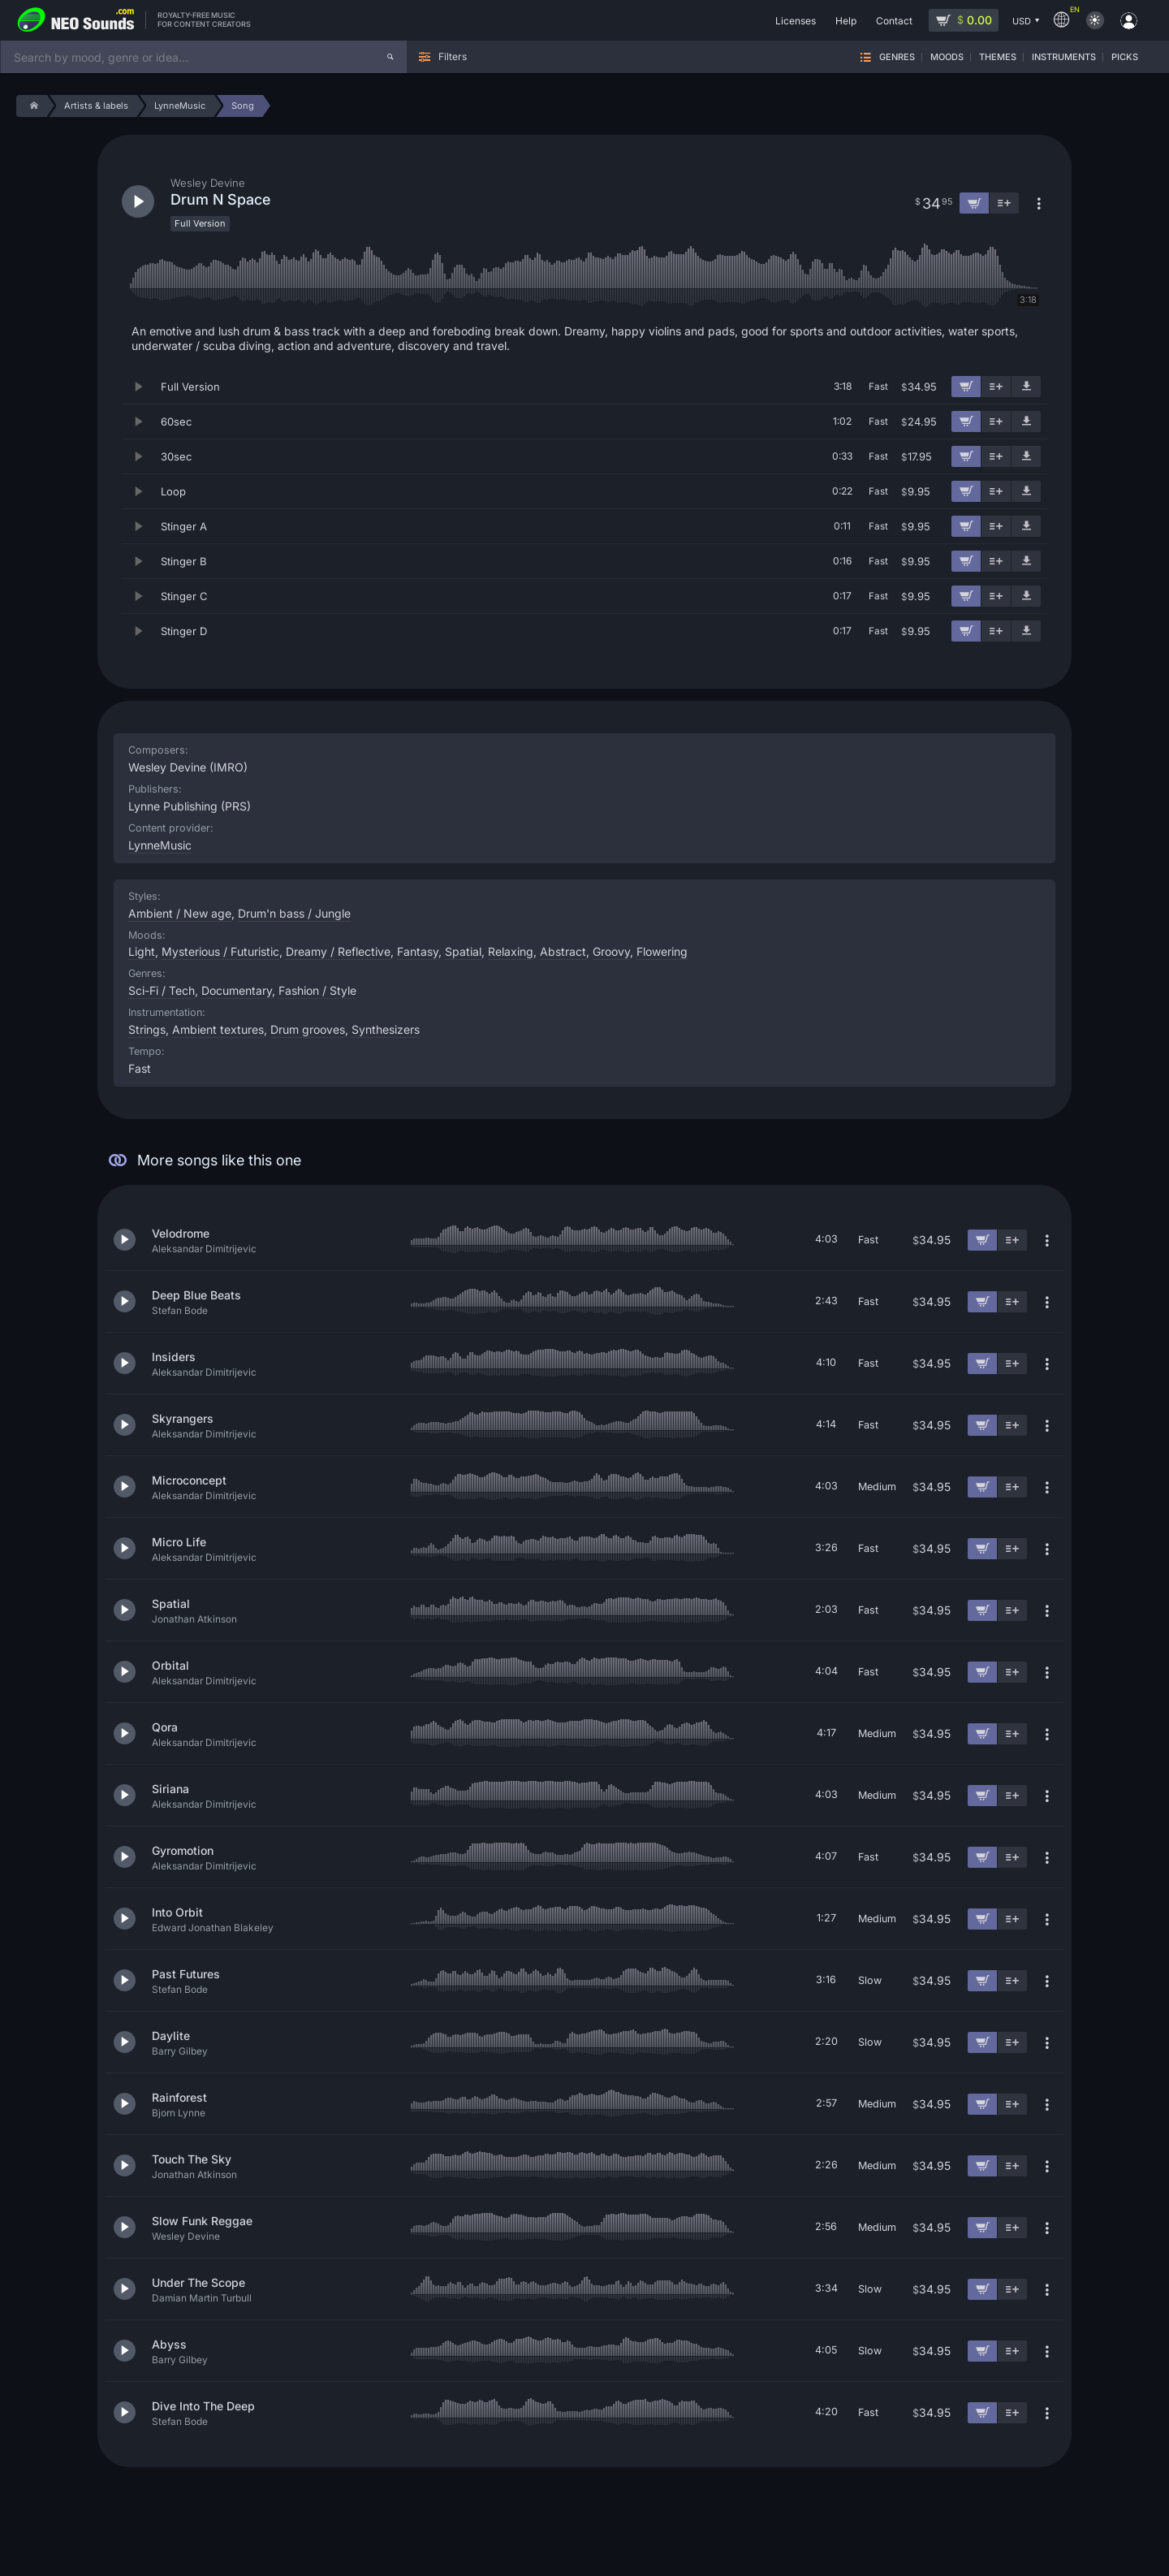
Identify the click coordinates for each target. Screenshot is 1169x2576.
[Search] (390, 57)
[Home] (31, 106)
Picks (1124, 57)
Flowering (662, 951)
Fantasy (417, 951)
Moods (947, 57)
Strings (147, 1029)
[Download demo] (1026, 386)
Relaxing (510, 951)
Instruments (1064, 57)
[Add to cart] (966, 386)
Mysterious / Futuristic (220, 951)
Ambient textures (218, 1029)
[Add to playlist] (996, 386)
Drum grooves (307, 1029)
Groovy (611, 951)
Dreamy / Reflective (338, 951)
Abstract (563, 951)
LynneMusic (160, 845)
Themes (997, 57)
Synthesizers (386, 1029)
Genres (897, 57)
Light (141, 951)
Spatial (463, 951)
